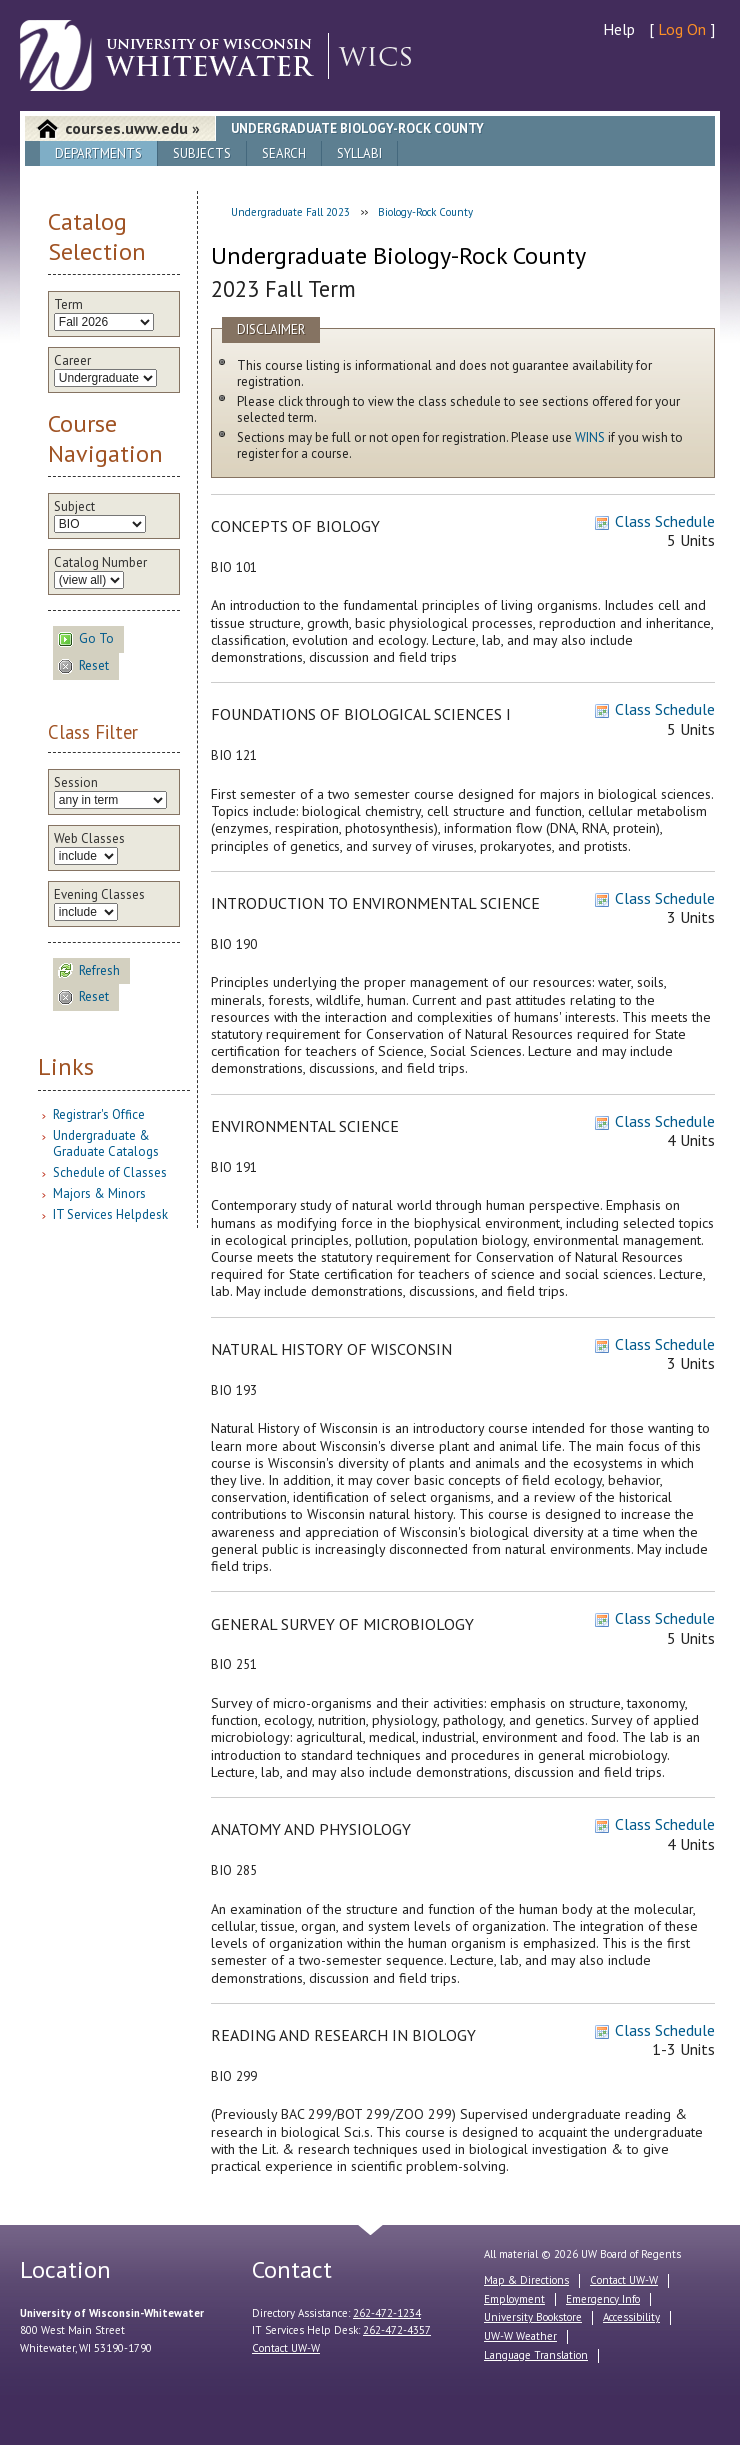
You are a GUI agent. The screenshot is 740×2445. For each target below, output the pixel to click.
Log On (682, 29)
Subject (74, 507)
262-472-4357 (397, 2330)
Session (76, 783)
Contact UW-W (286, 2348)
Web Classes (89, 839)
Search (284, 153)
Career (72, 361)
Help (619, 29)
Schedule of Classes (110, 1172)
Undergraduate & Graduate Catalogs (106, 1143)
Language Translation (536, 2355)
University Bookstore (533, 2317)
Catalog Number (100, 563)
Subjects (202, 153)
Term (68, 305)
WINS (590, 437)
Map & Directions (526, 2280)
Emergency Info (603, 2299)
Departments (98, 153)
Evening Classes (99, 895)
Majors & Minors (99, 1193)
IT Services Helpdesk (110, 1214)
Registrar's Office (99, 1114)
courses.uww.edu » (132, 128)
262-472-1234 (387, 2313)
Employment (514, 2299)
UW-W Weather (520, 2336)
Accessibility (631, 2317)
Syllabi (359, 153)
